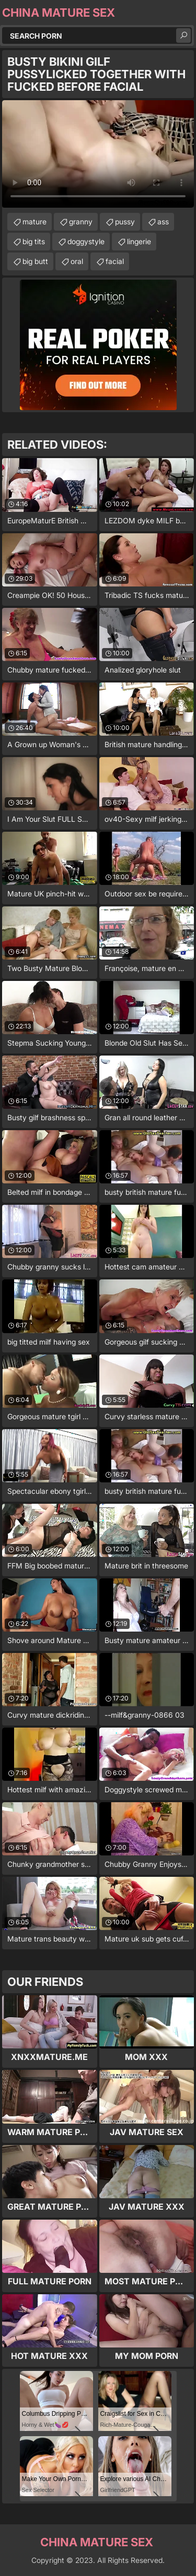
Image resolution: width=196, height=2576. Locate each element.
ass (163, 221)
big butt (35, 261)
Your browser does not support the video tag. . (98, 154)
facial (115, 261)
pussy (125, 221)
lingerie (139, 241)
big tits (33, 241)
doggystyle (86, 241)
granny (81, 221)
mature (34, 221)
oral (77, 261)
